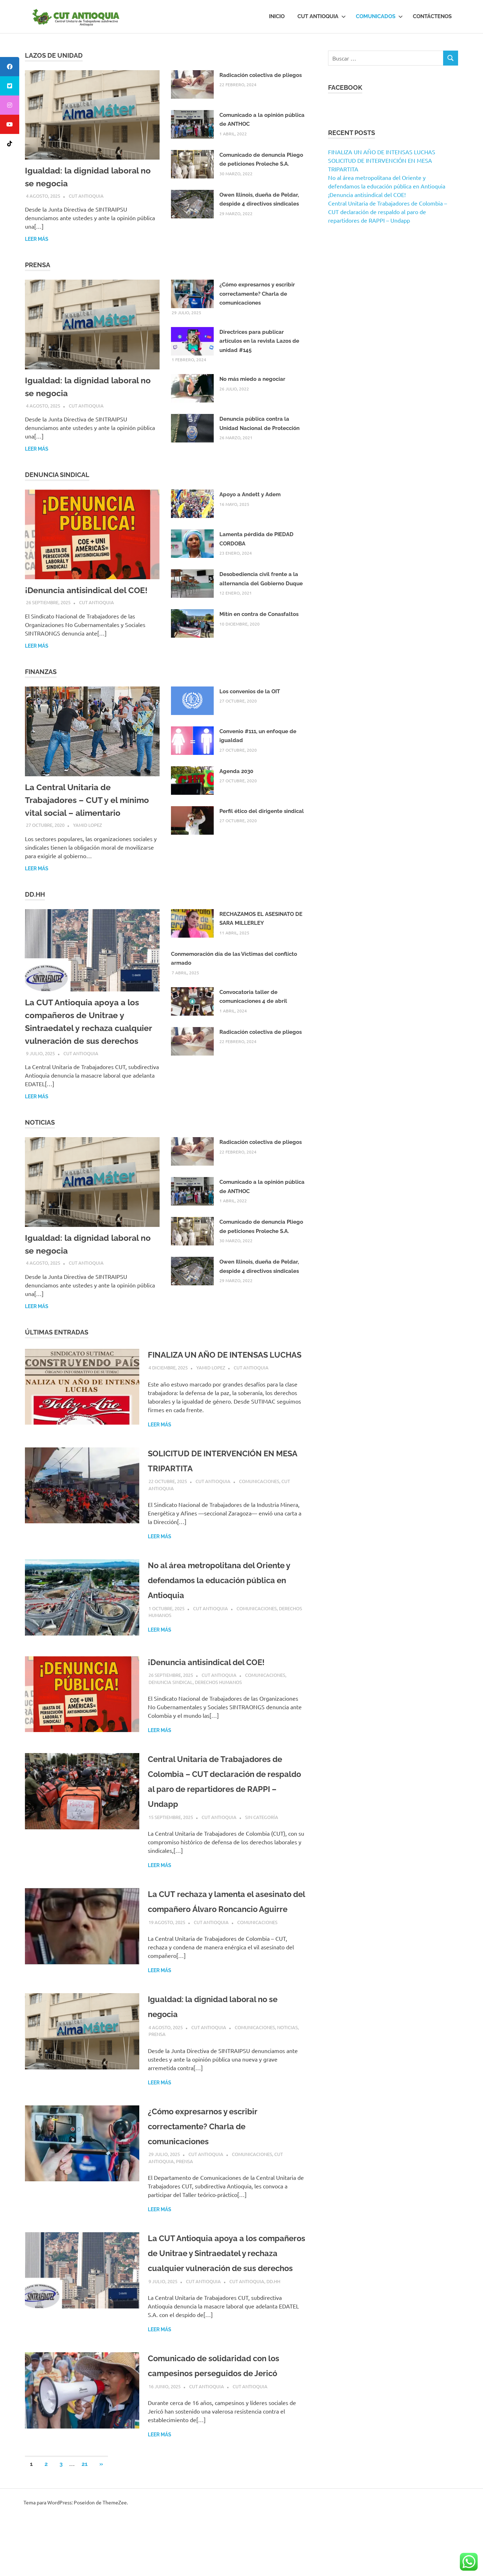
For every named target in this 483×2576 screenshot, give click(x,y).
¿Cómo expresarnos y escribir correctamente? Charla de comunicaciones (257, 293)
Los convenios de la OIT (249, 691)
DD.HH (35, 894)
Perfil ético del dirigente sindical (261, 811)
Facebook (345, 87)
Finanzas (41, 671)
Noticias (40, 1122)
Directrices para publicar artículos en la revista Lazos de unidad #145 (259, 341)
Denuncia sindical (171, 1697)
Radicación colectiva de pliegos (260, 75)
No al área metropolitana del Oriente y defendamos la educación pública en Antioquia (223, 1595)
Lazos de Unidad (54, 55)
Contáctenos (432, 16)
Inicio (277, 16)
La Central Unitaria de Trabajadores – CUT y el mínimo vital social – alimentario (89, 800)
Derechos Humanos (218, 1697)
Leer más (36, 239)
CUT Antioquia (321, 16)
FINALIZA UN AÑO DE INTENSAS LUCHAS (381, 151)
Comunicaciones (259, 1496)
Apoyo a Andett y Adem (250, 494)
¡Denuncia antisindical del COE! (89, 590)
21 (85, 2523)
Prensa (37, 265)
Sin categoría (261, 1832)
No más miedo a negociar (252, 379)
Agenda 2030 (236, 771)
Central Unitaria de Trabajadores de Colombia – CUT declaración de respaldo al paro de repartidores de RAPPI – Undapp (387, 211)
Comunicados (379, 16)
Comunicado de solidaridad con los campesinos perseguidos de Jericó (224, 2417)
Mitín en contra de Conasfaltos (258, 614)
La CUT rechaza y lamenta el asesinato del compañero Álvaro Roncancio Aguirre (225, 1923)
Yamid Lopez (87, 825)
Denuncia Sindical (57, 474)
